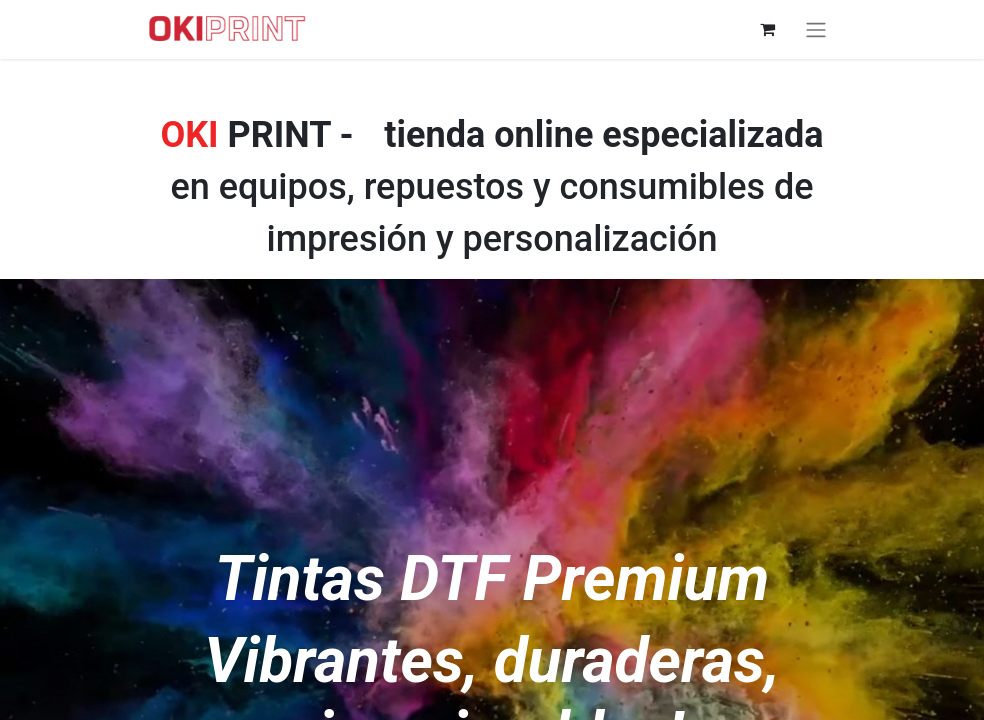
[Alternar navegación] (816, 29)
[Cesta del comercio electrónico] (767, 29)
